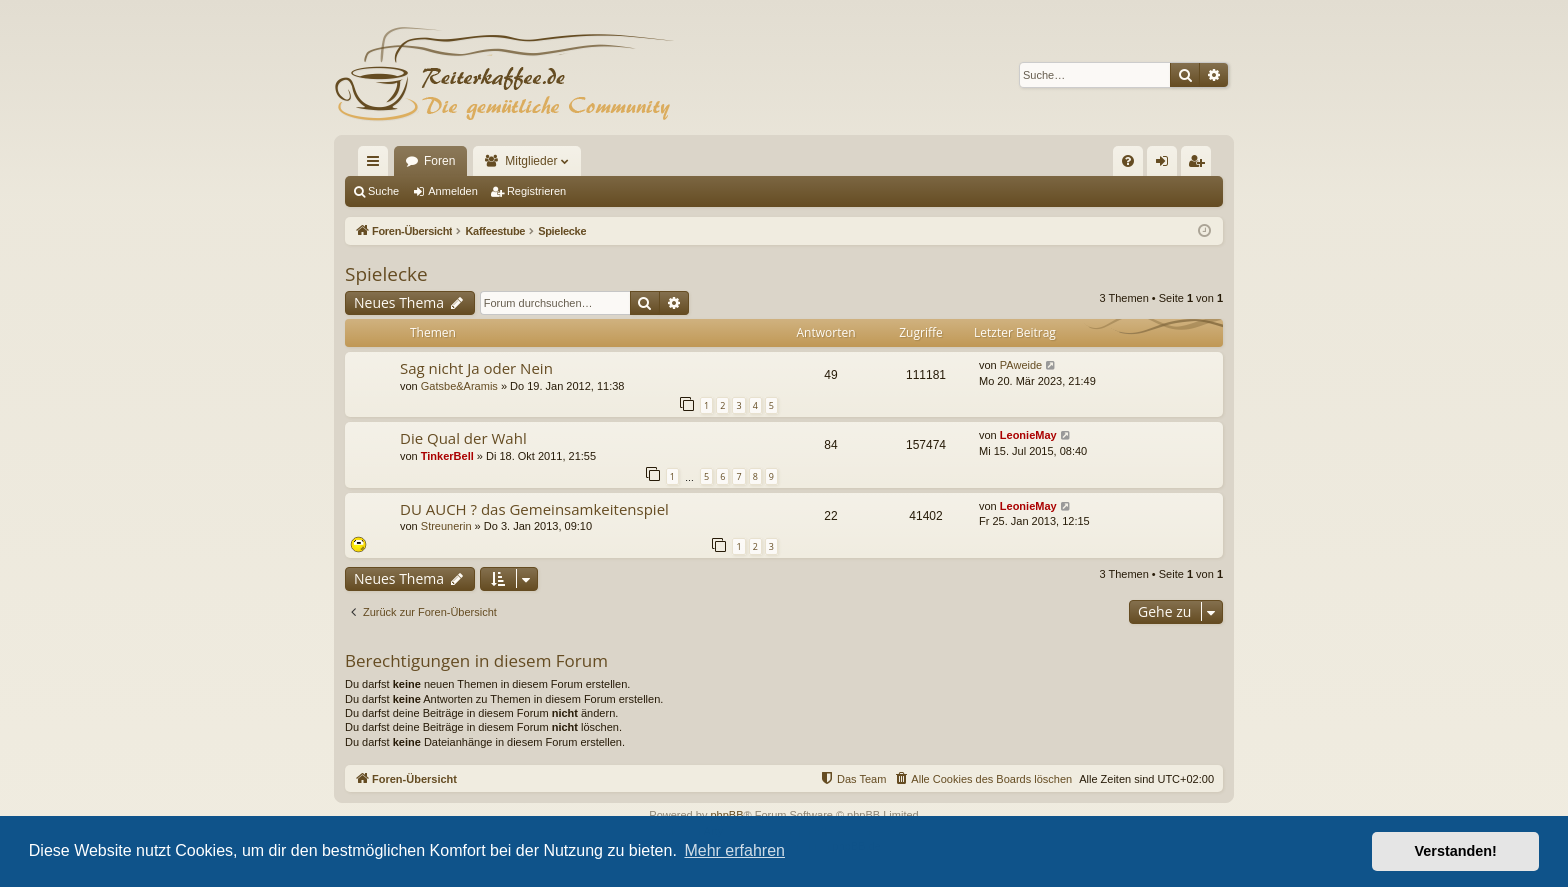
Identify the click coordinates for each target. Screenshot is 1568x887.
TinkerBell (447, 456)
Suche (383, 191)
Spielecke (386, 274)
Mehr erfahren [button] (734, 850)
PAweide (1021, 365)
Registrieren (536, 191)
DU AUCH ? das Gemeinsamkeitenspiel (534, 509)
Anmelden (453, 191)
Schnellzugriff (377, 165)
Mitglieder (531, 161)
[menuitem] (1128, 161)
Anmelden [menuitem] (1166, 165)
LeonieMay (1028, 435)
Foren (439, 161)
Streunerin (446, 526)
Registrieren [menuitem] (1200, 165)
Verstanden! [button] (1456, 851)
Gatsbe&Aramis (459, 386)
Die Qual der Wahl (463, 438)
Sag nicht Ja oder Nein (476, 368)
